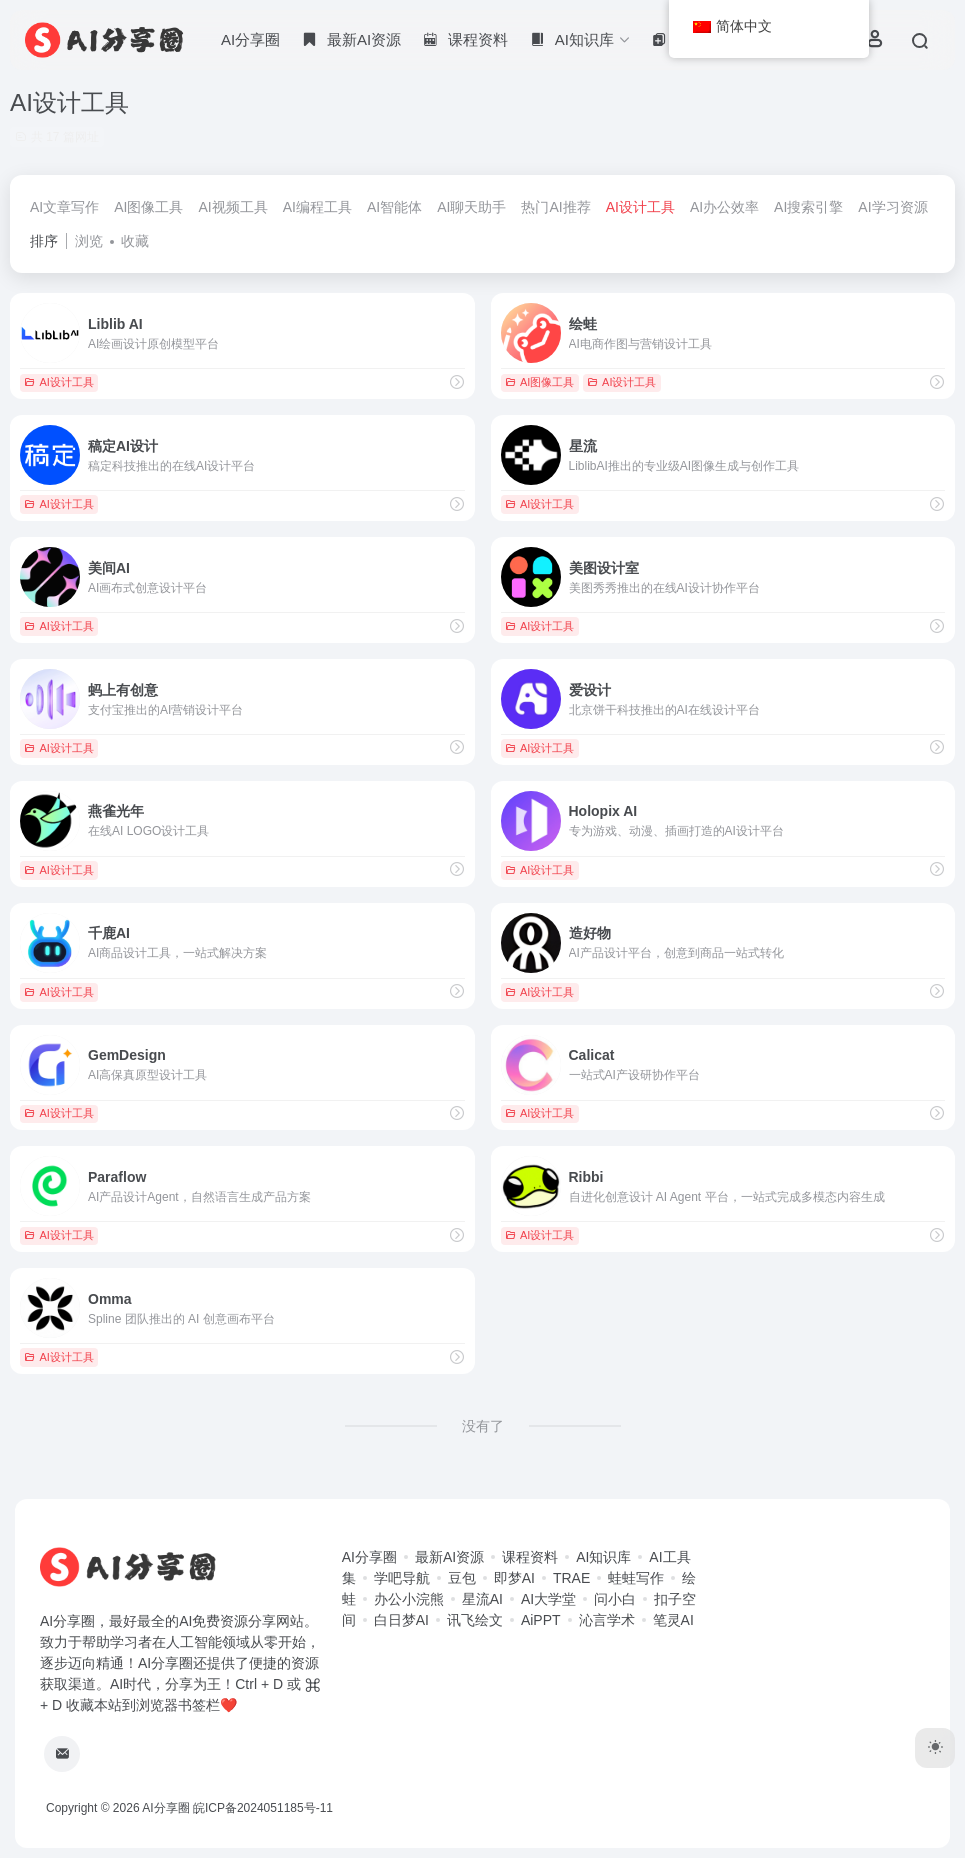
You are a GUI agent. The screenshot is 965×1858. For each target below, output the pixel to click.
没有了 (483, 1426)
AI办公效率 (724, 207)
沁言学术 (607, 1620)
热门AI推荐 (555, 207)
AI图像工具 (148, 207)
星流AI (482, 1599)
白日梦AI (401, 1620)
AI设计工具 (640, 207)
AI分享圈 (250, 39)
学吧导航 (402, 1578)
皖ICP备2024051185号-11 (263, 1808)
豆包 (462, 1578)
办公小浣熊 (409, 1599)
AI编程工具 (317, 207)
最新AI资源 (449, 1557)
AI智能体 (394, 207)
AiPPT (541, 1620)
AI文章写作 (64, 207)
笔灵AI (673, 1620)
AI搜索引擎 (808, 207)
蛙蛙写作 (636, 1578)
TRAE (571, 1578)
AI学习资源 (892, 207)
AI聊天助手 (471, 207)
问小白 (615, 1599)
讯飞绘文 (475, 1620)
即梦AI (514, 1578)
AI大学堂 (548, 1599)
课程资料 (530, 1557)
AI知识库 (603, 1557)
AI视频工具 (232, 207)
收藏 (135, 241)
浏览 (89, 241)
